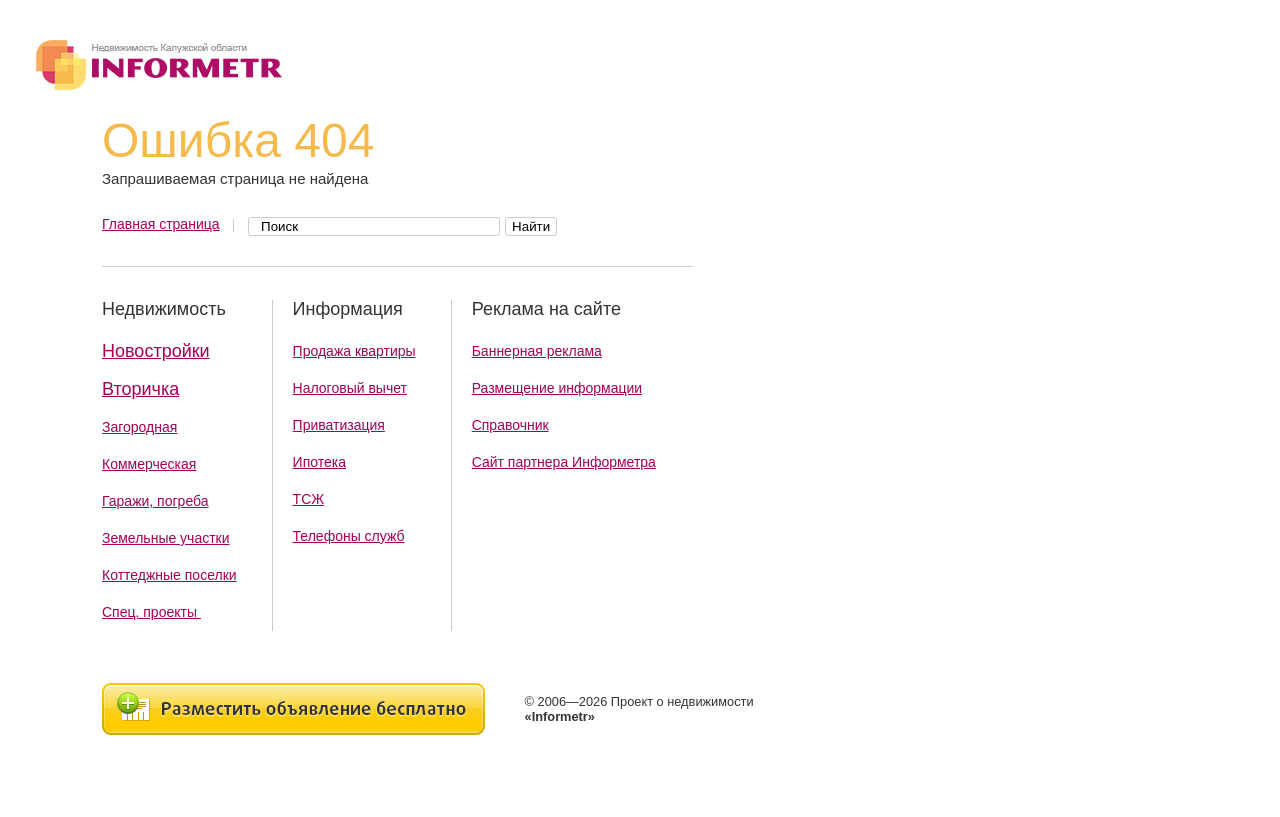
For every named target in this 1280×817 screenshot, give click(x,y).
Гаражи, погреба (155, 501)
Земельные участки (166, 538)
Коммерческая (149, 464)
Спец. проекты (151, 612)
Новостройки (156, 351)
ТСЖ (309, 499)
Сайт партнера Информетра (564, 462)
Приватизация (339, 425)
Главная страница (161, 224)
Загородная (139, 427)
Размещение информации (557, 388)
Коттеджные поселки (169, 575)
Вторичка (140, 389)
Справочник (510, 425)
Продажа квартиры (354, 351)
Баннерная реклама (537, 351)
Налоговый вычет (350, 388)
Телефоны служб (349, 536)
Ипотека (319, 462)
